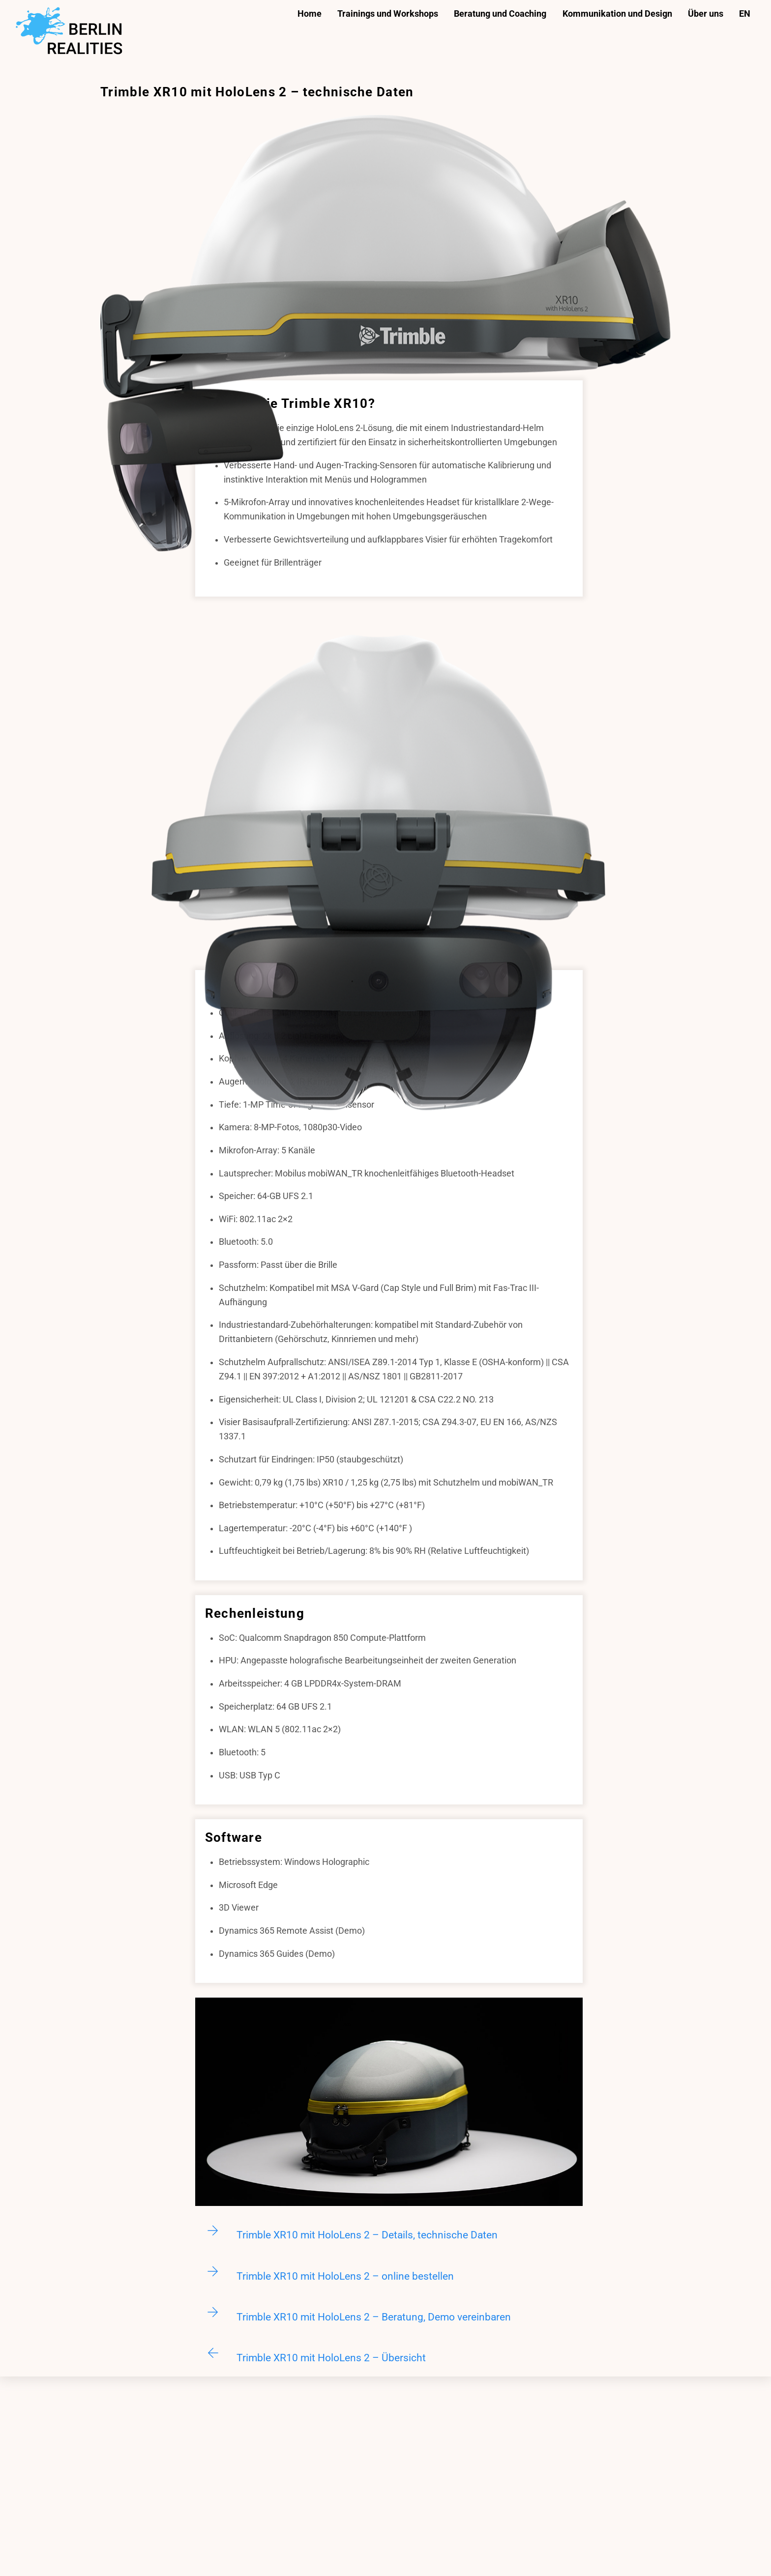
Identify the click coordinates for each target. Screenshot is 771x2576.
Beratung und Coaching (500, 14)
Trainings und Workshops (387, 14)
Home (309, 14)
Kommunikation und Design (617, 14)
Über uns (705, 14)
